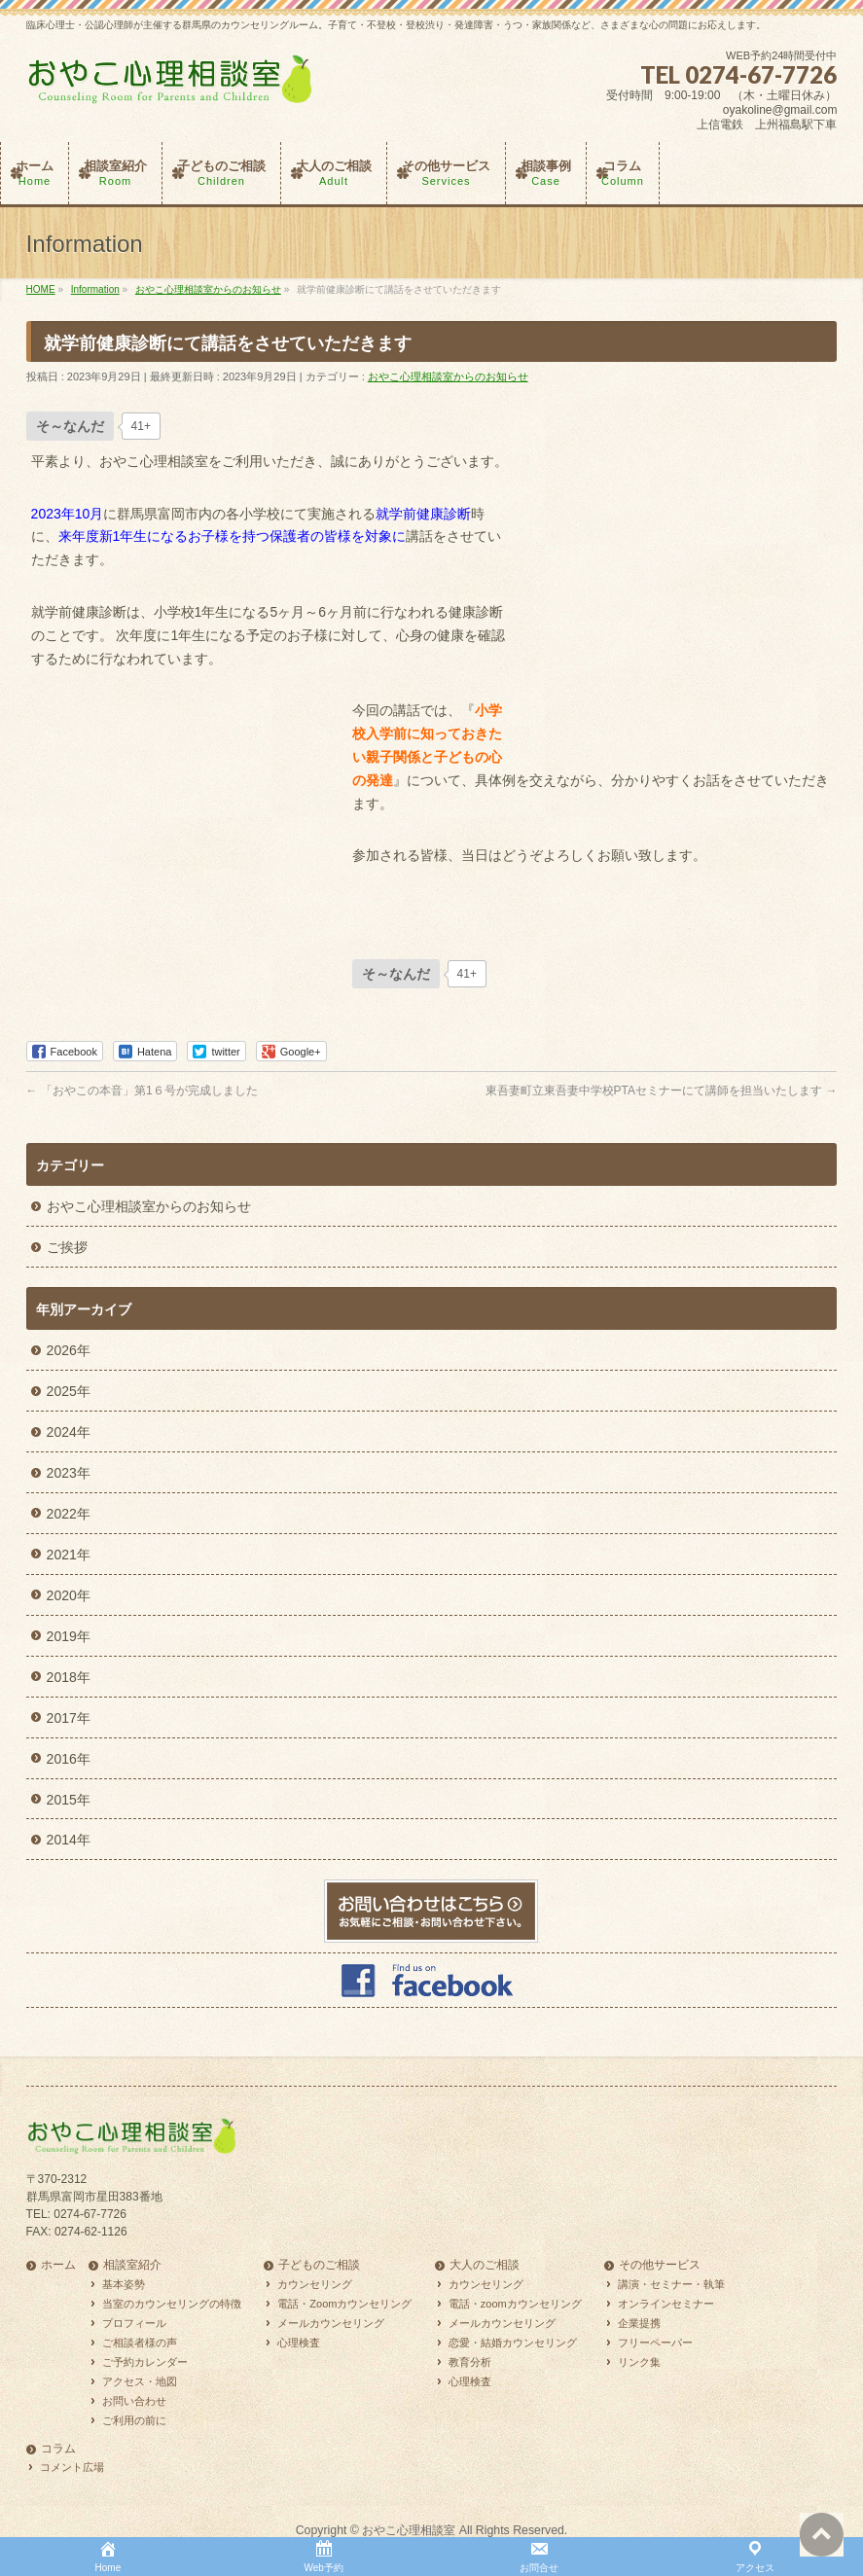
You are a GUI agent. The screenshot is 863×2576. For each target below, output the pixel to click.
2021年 (68, 1554)
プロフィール (134, 2323)
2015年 (68, 1799)
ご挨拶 (67, 1247)
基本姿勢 (123, 2284)
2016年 (68, 1759)
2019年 (68, 1636)
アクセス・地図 (139, 2381)
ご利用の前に (134, 2420)
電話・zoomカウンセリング (515, 2303)
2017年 (68, 1718)
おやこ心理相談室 (408, 2530)
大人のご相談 (484, 2265)
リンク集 (639, 2362)
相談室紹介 (132, 2265)
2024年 (68, 1432)
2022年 (68, 1513)
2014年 (68, 1839)
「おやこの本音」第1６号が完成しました (142, 1090)
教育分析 (470, 2362)
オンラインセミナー (666, 2303)
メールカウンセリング (330, 2323)
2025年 (68, 1391)
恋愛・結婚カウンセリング (513, 2342)
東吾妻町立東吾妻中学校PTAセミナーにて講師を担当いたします (661, 1090)
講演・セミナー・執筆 (671, 2284)
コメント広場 (72, 2467)
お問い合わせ (134, 2401)
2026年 (68, 1350)
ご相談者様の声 (139, 2342)
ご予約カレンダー (145, 2362)
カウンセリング (314, 2284)
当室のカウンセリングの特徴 (171, 2303)
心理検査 (298, 2342)
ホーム (58, 2265)
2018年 (68, 1677)
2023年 (68, 1473)
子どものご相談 (319, 2265)
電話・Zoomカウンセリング (344, 2303)
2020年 (68, 1595)
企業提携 (639, 2323)
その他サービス (660, 2265)
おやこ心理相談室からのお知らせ (448, 376)
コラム (58, 2449)
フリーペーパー (655, 2342)
